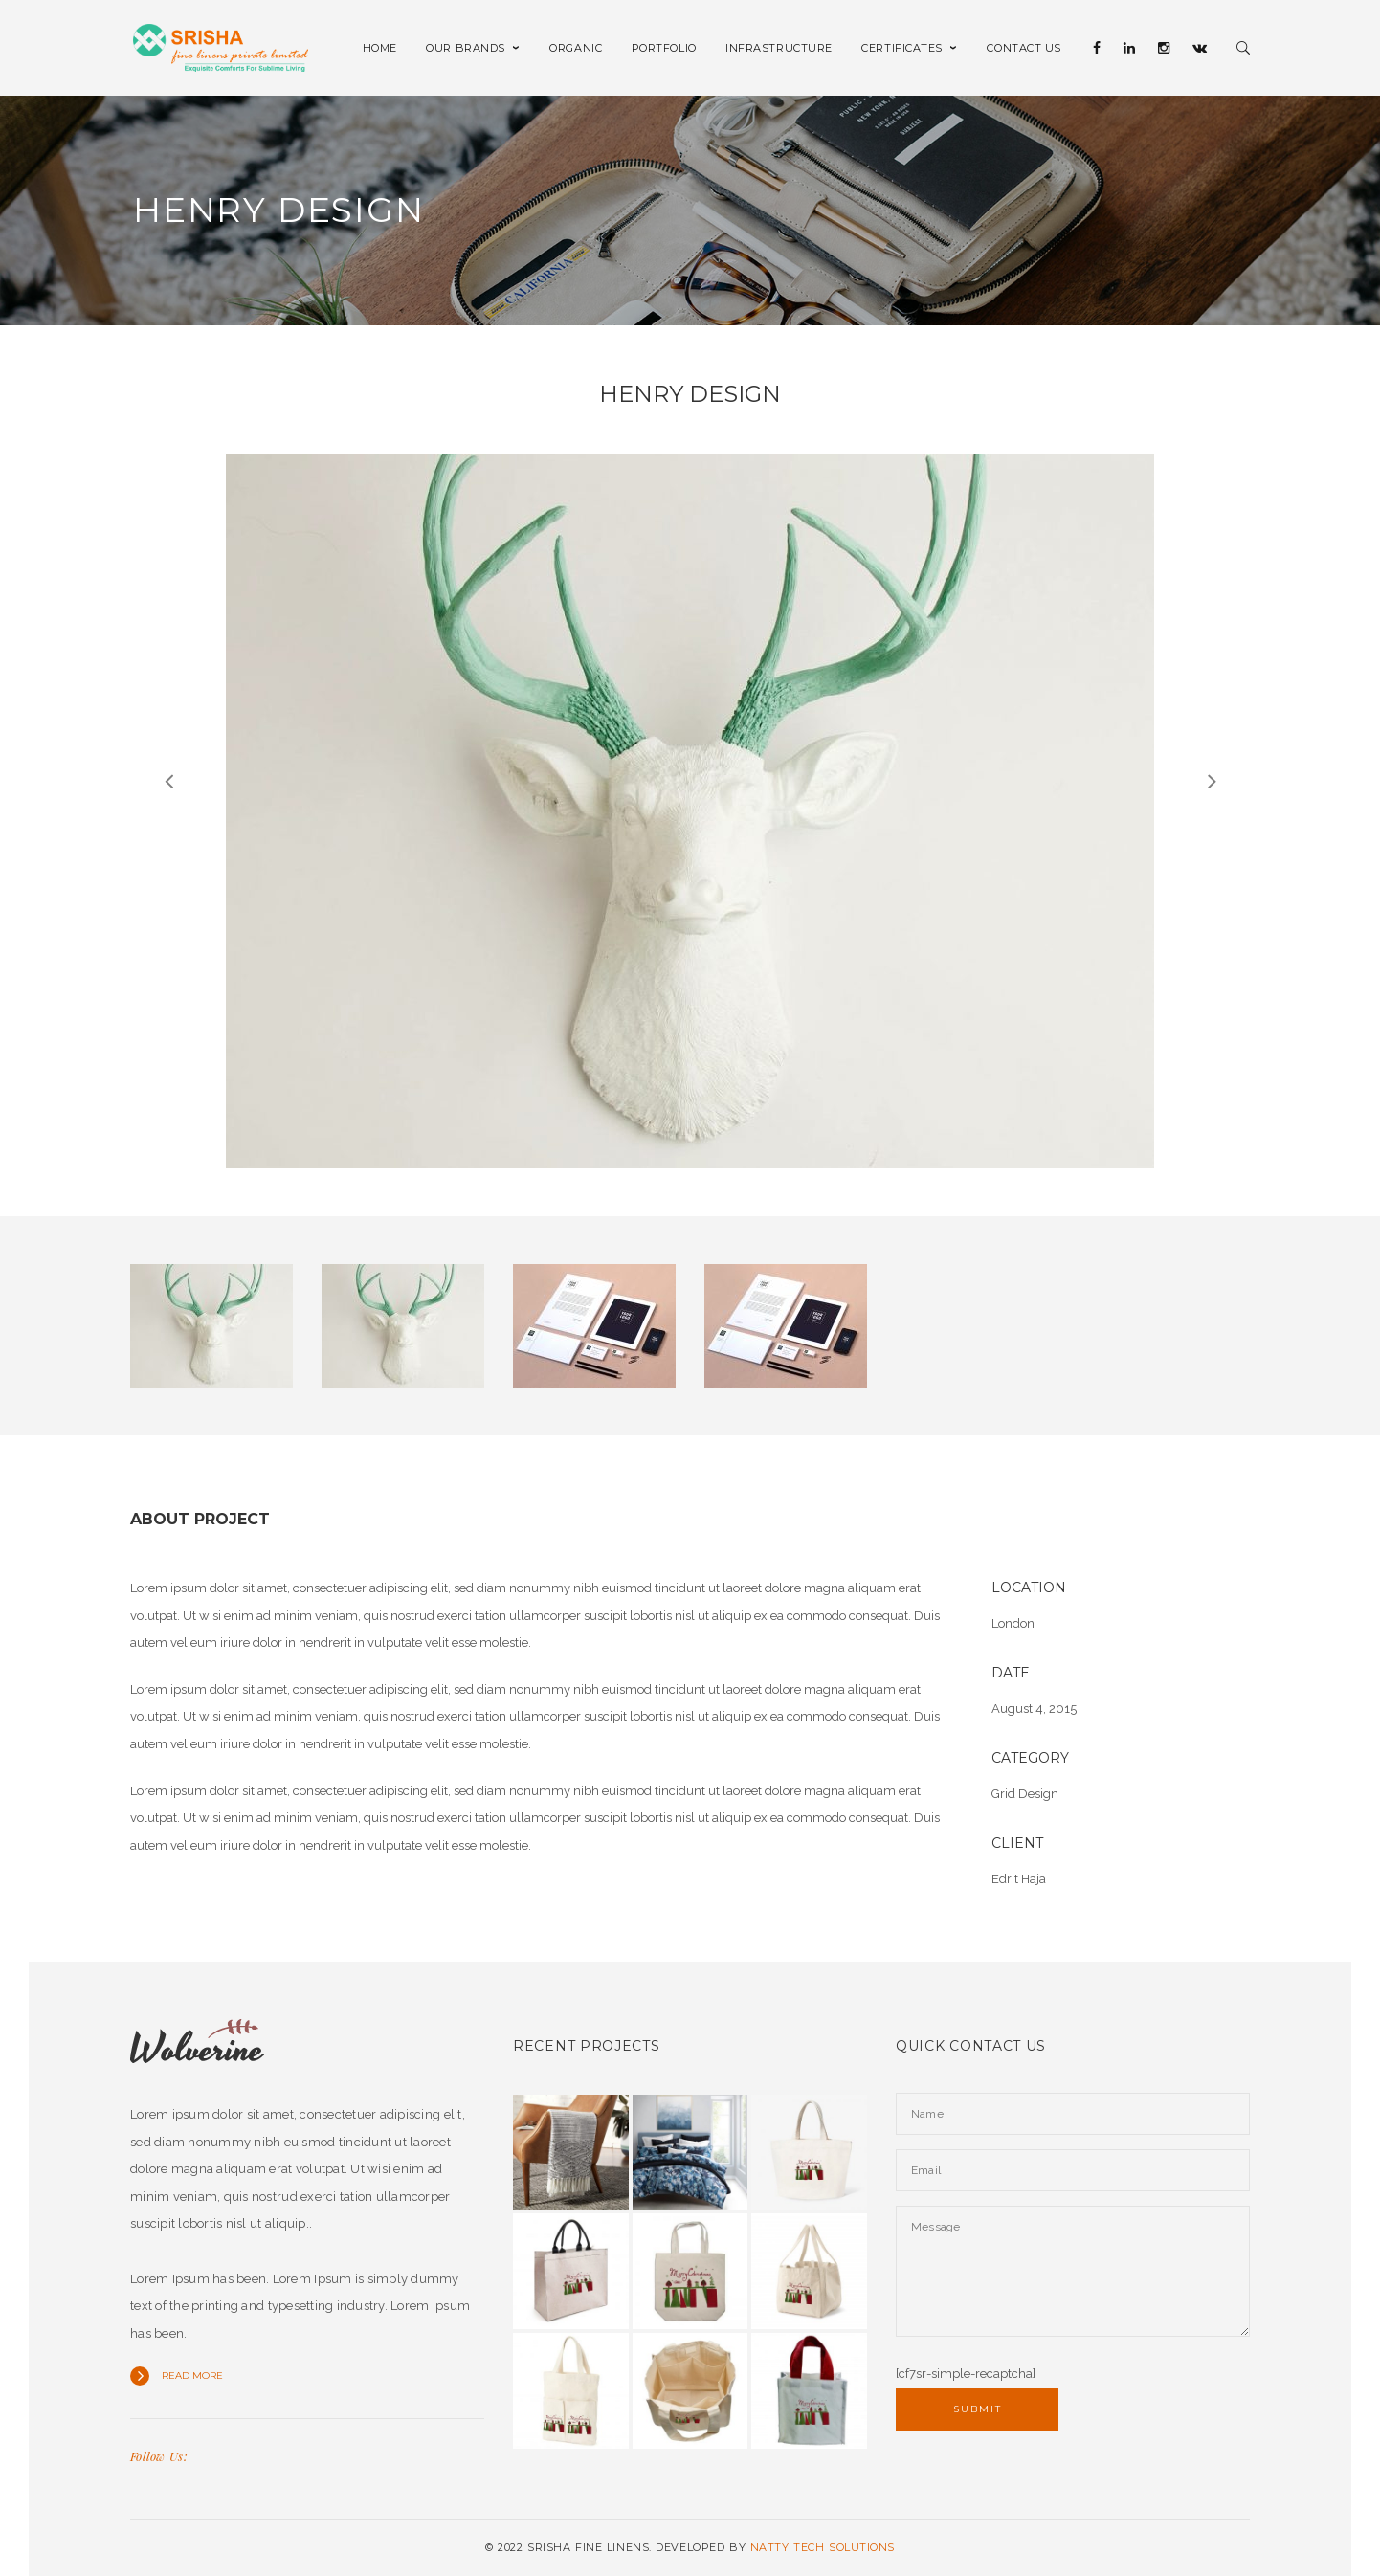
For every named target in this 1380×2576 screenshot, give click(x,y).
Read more (192, 2375)
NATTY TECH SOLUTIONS (822, 2547)
